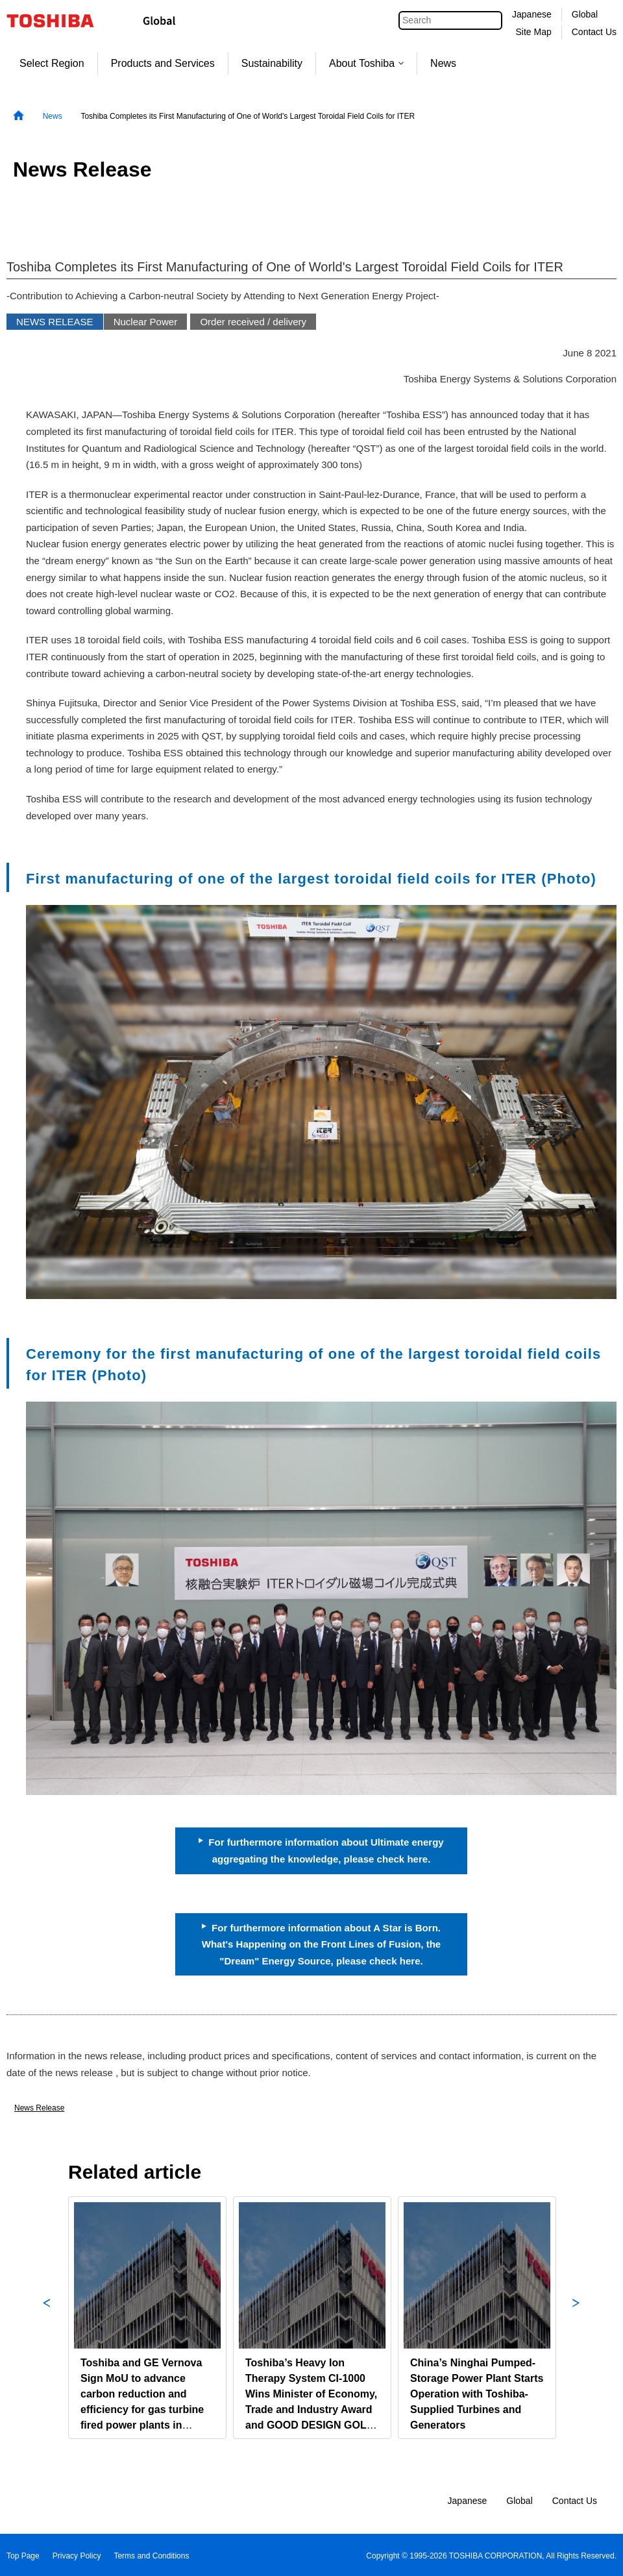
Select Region (51, 63)
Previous (46, 2317)
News (443, 63)
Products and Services (163, 63)
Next (576, 2317)
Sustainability (271, 63)
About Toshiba (366, 63)
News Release (39, 2107)
